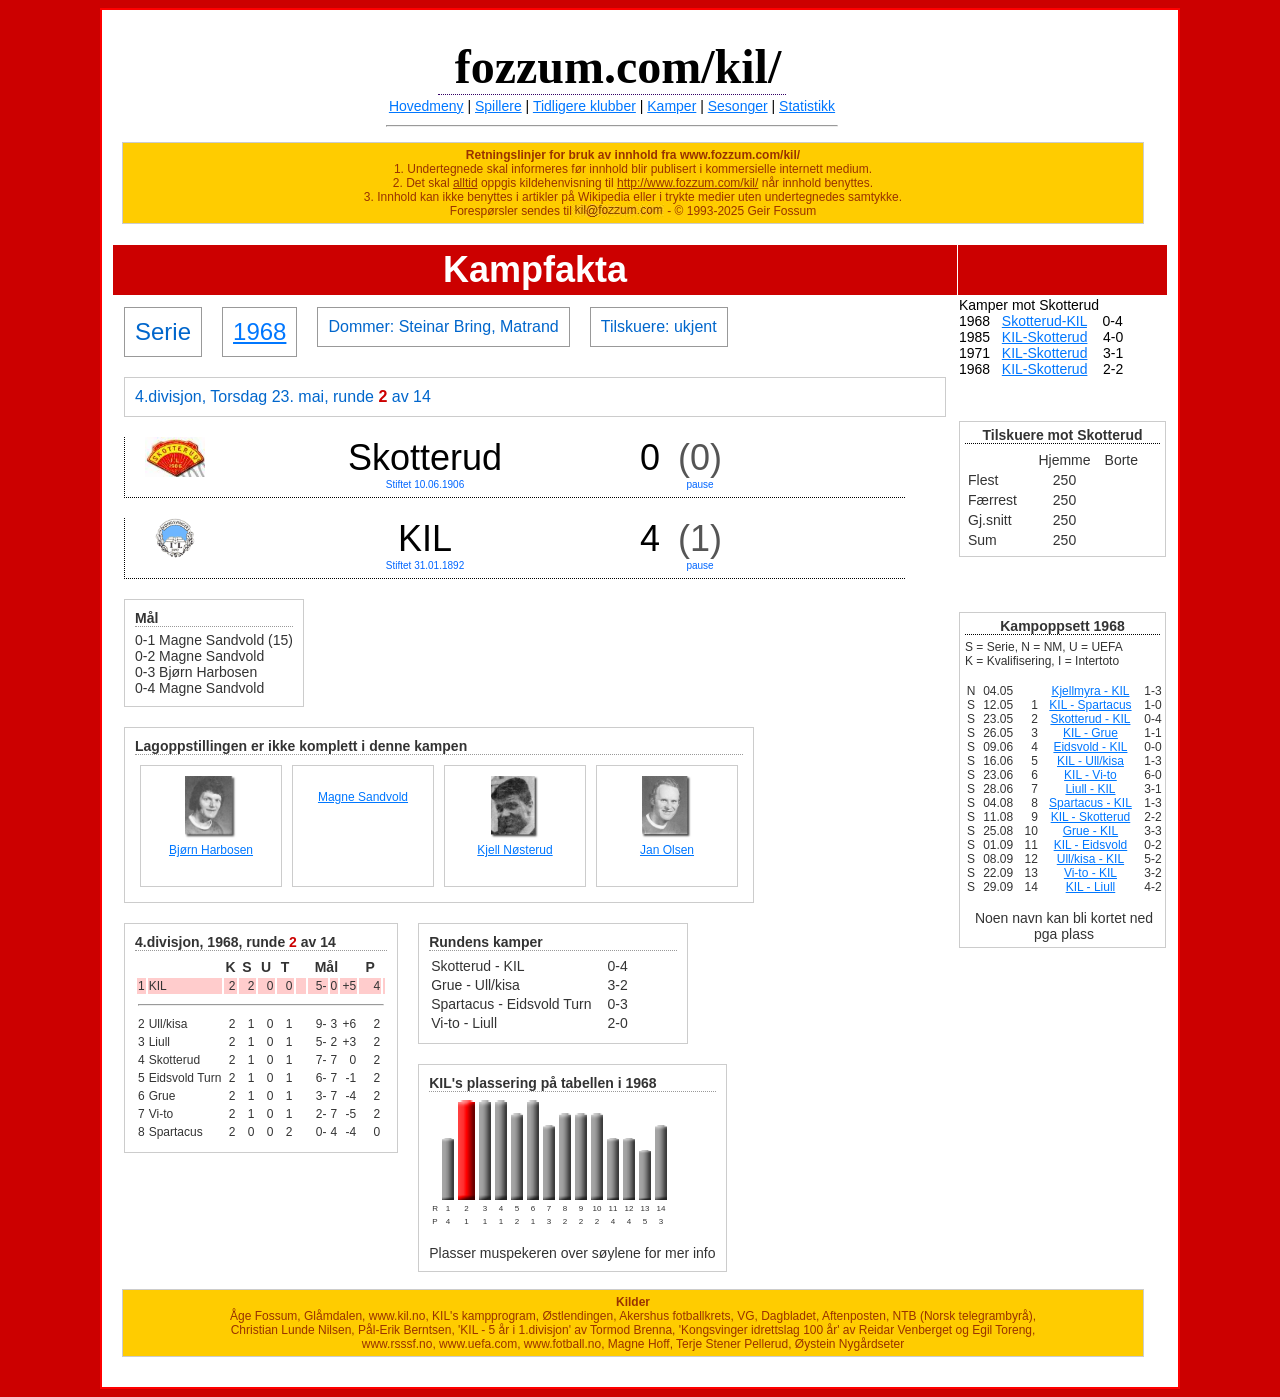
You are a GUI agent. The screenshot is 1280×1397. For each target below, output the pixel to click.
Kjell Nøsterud (514, 850)
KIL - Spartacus (1090, 705)
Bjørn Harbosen (211, 850)
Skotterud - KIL (1090, 719)
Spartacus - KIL (1090, 803)
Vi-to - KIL (1090, 873)
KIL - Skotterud (1091, 817)
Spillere (498, 106)
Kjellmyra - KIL (1090, 691)
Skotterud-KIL (1044, 321)
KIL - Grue (1090, 733)
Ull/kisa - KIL (1090, 859)
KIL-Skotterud (1045, 337)
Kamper (671, 106)
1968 (259, 331)
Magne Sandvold (363, 797)
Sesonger (738, 106)
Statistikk (807, 106)
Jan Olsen (667, 850)
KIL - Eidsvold (1091, 845)
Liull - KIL (1090, 789)
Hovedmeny (426, 106)
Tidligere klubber (584, 106)
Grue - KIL (1090, 831)
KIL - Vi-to (1090, 775)
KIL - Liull (1091, 887)
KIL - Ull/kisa (1090, 761)
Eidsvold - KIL (1090, 747)
